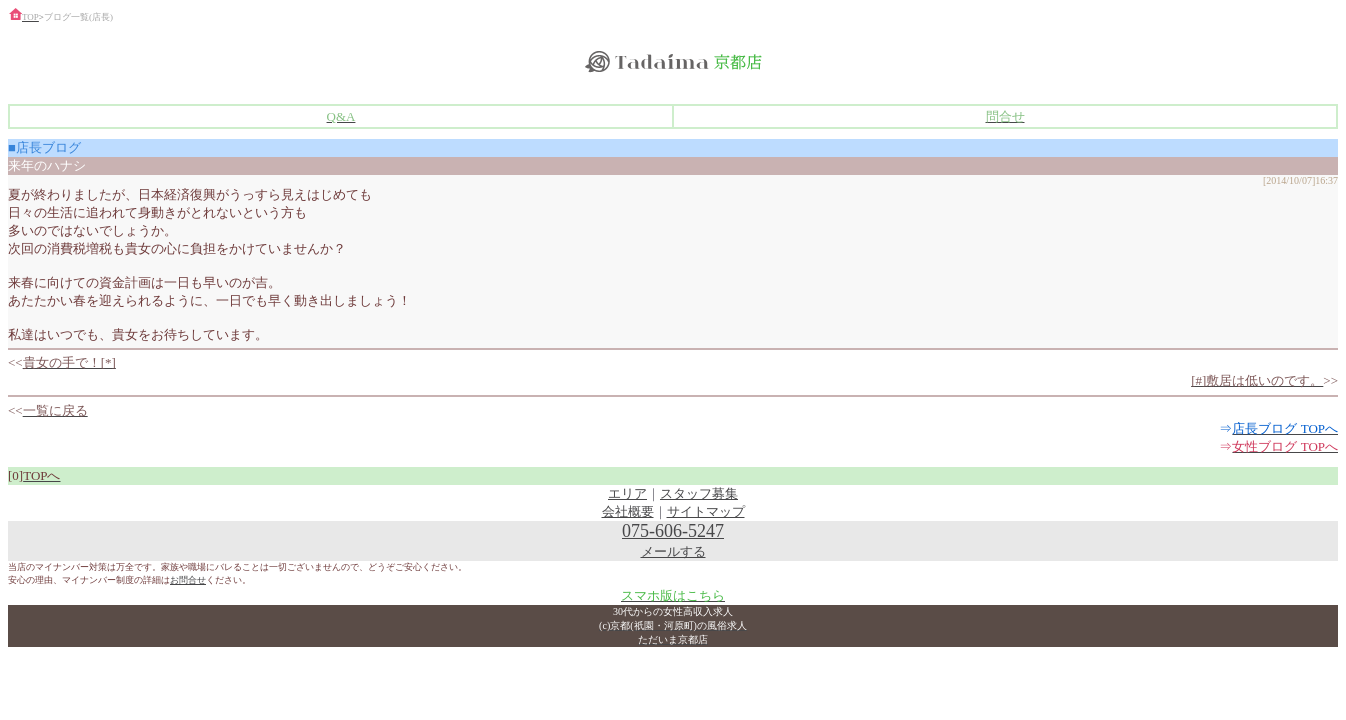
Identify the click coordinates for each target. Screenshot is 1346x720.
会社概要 (628, 511)
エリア (627, 493)
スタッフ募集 (699, 493)
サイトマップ (706, 511)
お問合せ (188, 580)
